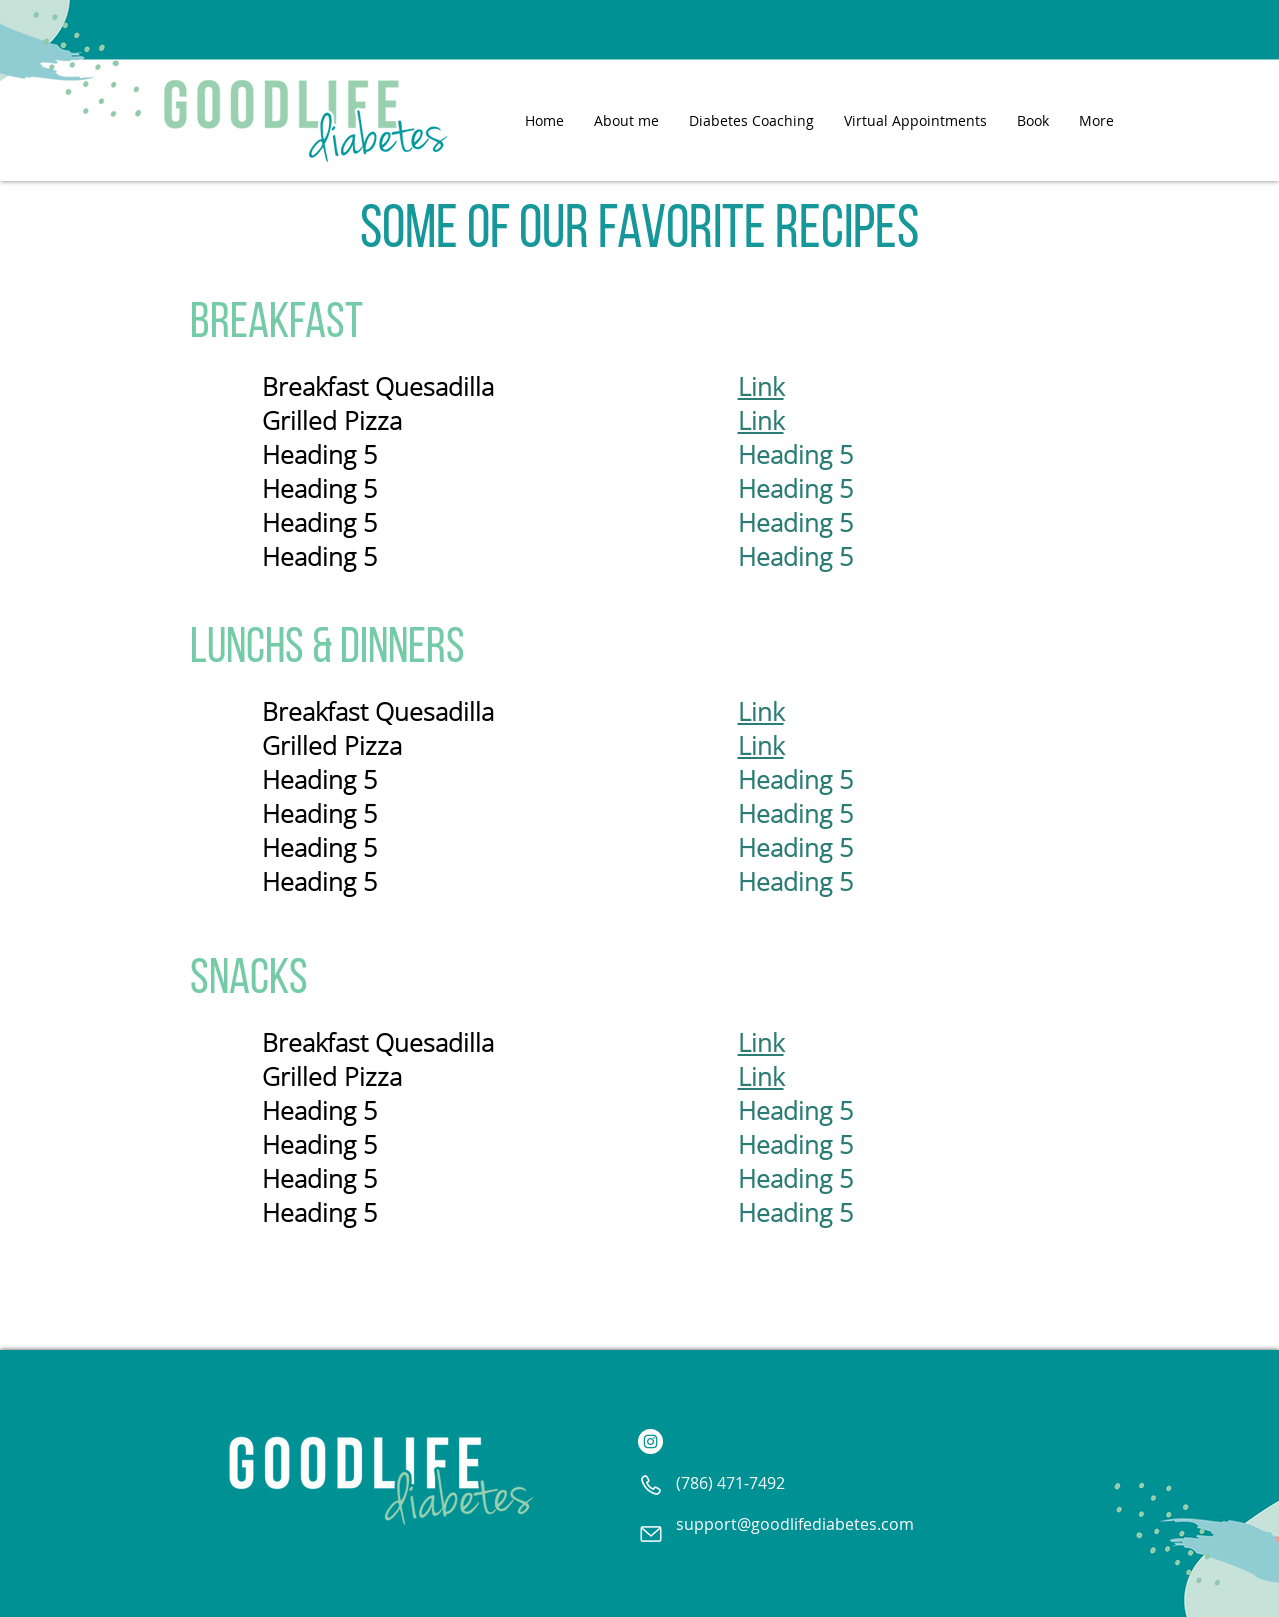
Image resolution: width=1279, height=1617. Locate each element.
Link (761, 386)
